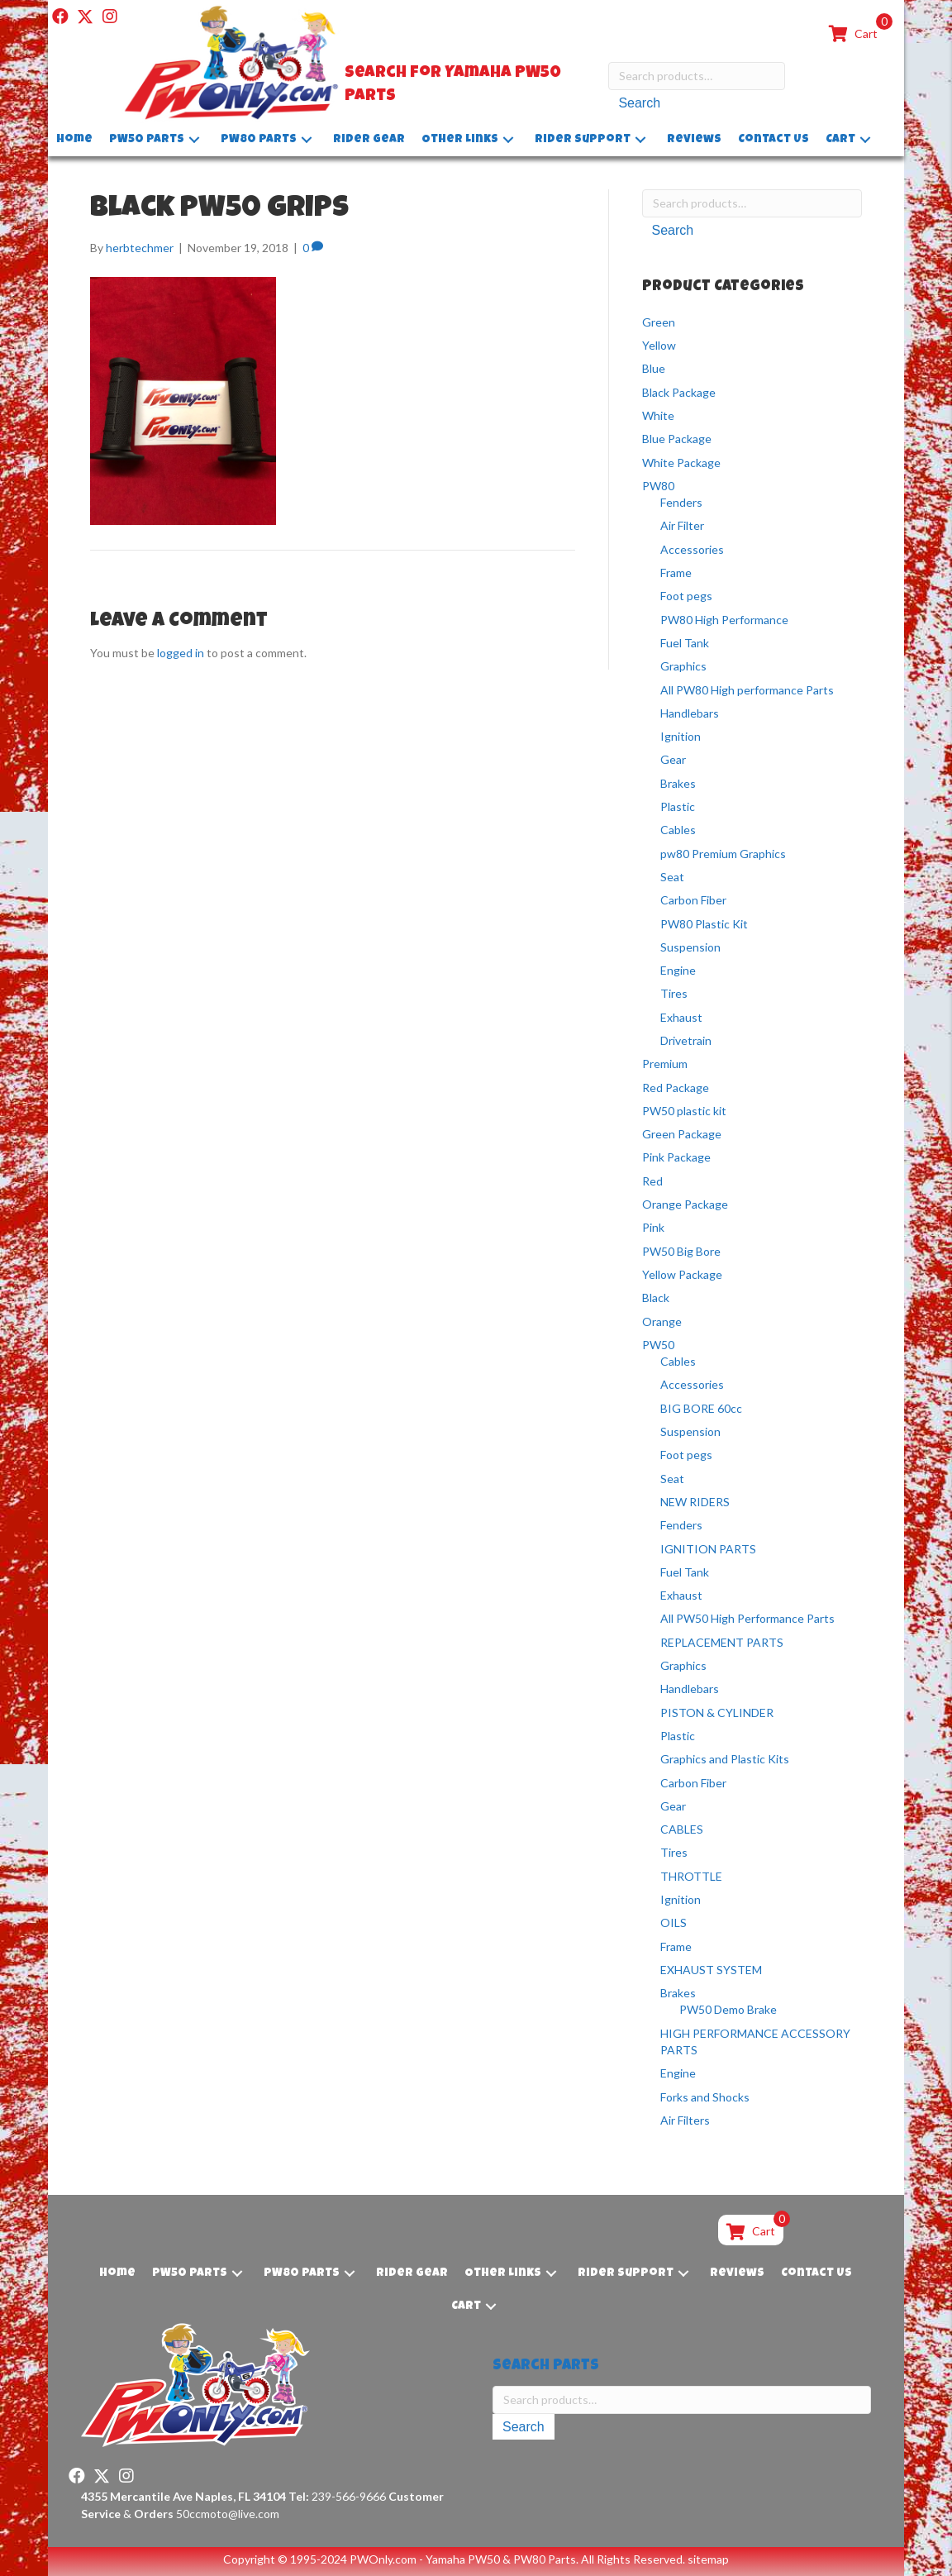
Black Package (679, 392)
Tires (674, 993)
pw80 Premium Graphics (723, 854)
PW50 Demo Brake (728, 2009)
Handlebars (689, 713)
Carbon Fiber (693, 900)
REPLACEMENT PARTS (721, 1642)
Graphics (683, 666)
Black (655, 1297)
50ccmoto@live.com (227, 2514)
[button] (60, 16)
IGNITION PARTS (708, 1549)
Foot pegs (686, 596)
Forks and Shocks (705, 2097)
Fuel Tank (684, 643)
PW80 (658, 486)
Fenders (681, 502)
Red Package (675, 1087)
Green (658, 322)
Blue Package (677, 439)
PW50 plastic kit (684, 1111)
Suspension (690, 947)
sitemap (708, 2559)
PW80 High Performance (724, 620)
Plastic (677, 806)
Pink (653, 1227)
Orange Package (685, 1204)
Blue (653, 368)
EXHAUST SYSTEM (711, 1970)
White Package (681, 463)
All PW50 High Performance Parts (747, 1618)
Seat (672, 877)
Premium (665, 1064)
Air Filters (685, 2120)
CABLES (681, 1829)
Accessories (692, 549)
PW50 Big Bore (681, 1251)
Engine (678, 970)
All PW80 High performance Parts (747, 690)
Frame (676, 572)
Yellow (659, 345)
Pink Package (676, 1157)
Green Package (681, 1134)
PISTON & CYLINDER (717, 1712)
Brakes (678, 783)
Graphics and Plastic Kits (724, 1759)
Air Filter (682, 525)
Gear (673, 759)
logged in (180, 653)
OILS (673, 1922)
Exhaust (681, 1017)
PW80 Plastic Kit (704, 924)
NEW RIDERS (695, 1502)
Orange (662, 1321)
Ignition (680, 736)
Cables (678, 830)
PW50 (658, 1345)
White (658, 415)
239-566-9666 (337, 2496)
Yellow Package (682, 1274)
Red (652, 1181)
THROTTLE (691, 1876)
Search (639, 103)
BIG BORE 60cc (701, 1408)
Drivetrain (686, 1040)
